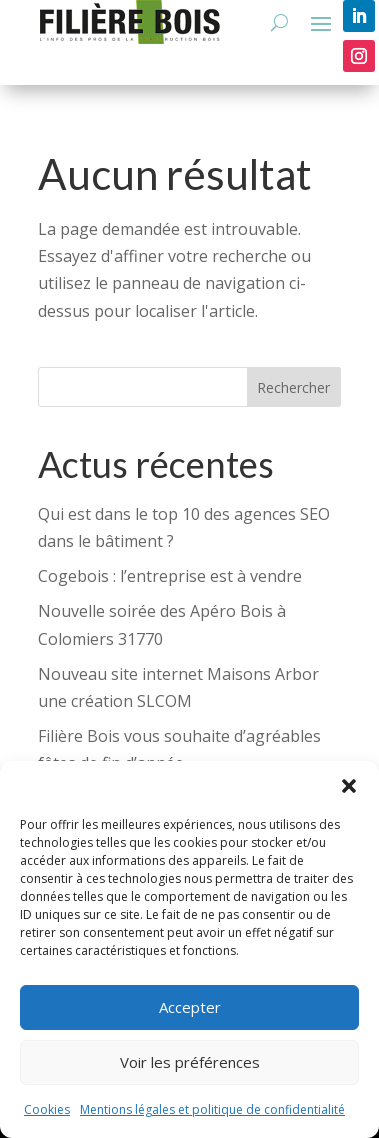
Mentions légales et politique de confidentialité (212, 1109)
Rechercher (293, 387)
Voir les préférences (190, 1062)
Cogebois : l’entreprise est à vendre (170, 576)
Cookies (47, 1109)
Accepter (190, 1007)
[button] (349, 786)
